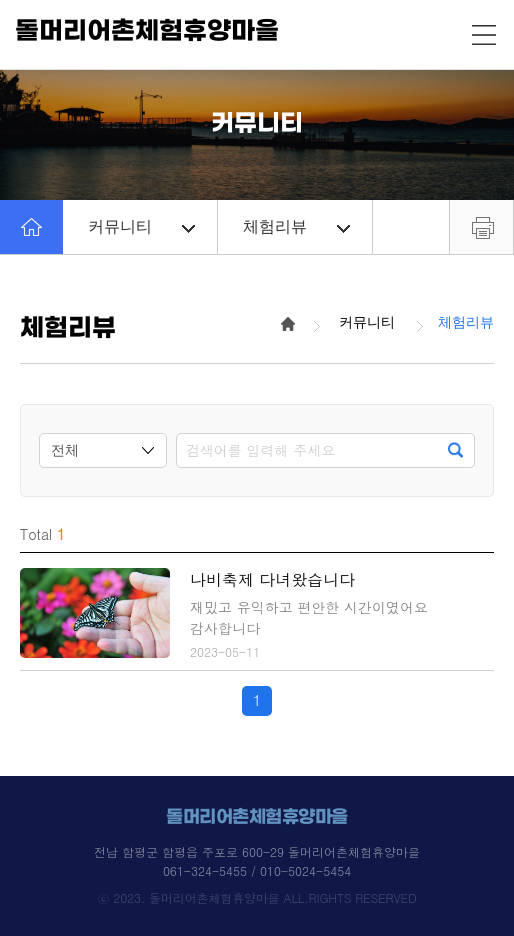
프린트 (481, 227)
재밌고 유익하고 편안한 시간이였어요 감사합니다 (309, 617)
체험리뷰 (296, 226)
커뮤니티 (141, 226)
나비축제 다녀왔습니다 (272, 579)
